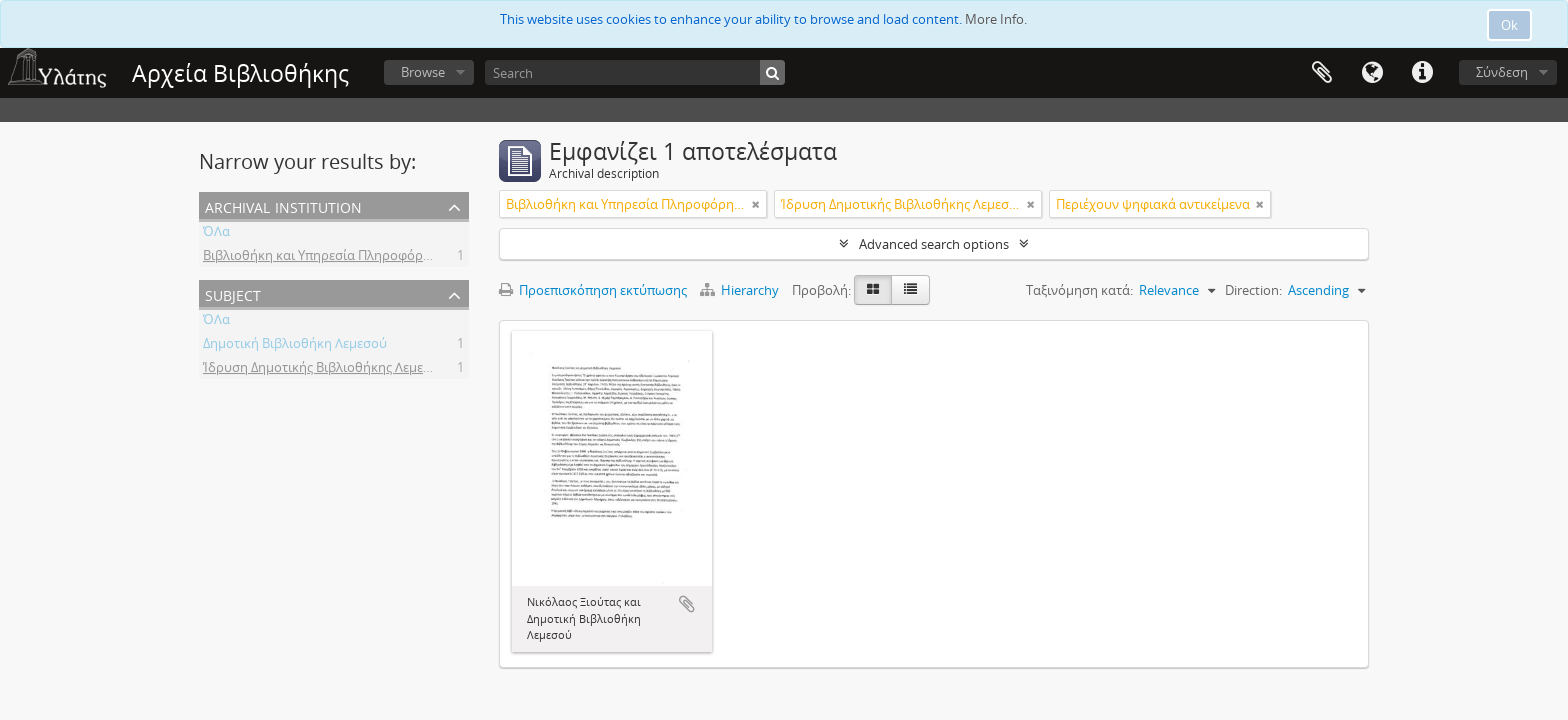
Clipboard (1322, 73)
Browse (423, 72)
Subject (233, 293)
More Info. (996, 19)
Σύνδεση (1502, 72)
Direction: (1253, 290)
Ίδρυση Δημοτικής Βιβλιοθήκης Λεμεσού (325, 370)
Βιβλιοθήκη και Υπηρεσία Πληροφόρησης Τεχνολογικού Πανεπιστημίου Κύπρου (444, 258)
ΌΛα (216, 234)
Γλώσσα (1372, 73)
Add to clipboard (687, 604)
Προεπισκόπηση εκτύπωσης (593, 290)
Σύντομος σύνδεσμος (1422, 73)
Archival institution (283, 205)
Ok (1509, 25)
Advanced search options (934, 244)
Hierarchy (741, 290)
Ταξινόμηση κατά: (1079, 290)
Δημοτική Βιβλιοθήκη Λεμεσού (295, 346)
